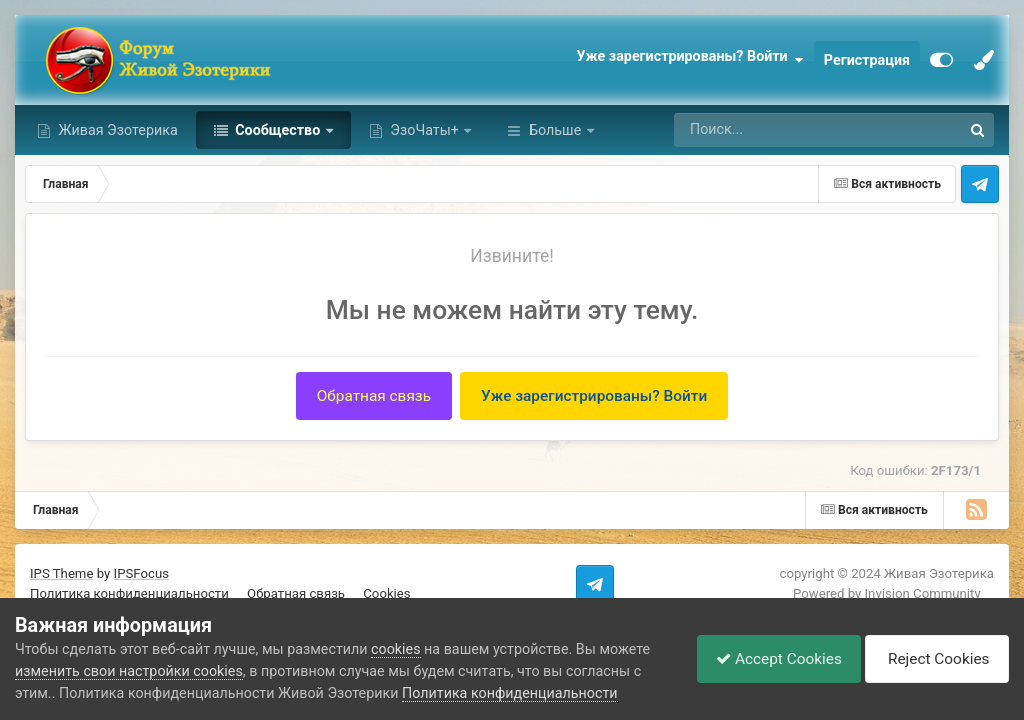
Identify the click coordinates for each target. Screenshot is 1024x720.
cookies (395, 649)
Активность (568, 130)
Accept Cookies (774, 658)
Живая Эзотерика (116, 130)
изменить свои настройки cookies (129, 671)
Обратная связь (374, 396)
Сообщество (278, 130)
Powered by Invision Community (887, 593)
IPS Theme (61, 573)
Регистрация (867, 60)
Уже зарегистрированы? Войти (689, 60)
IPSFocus (141, 573)
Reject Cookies (934, 659)
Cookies (386, 593)
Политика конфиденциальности (129, 593)
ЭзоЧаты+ (425, 130)
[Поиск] (777, 130)
